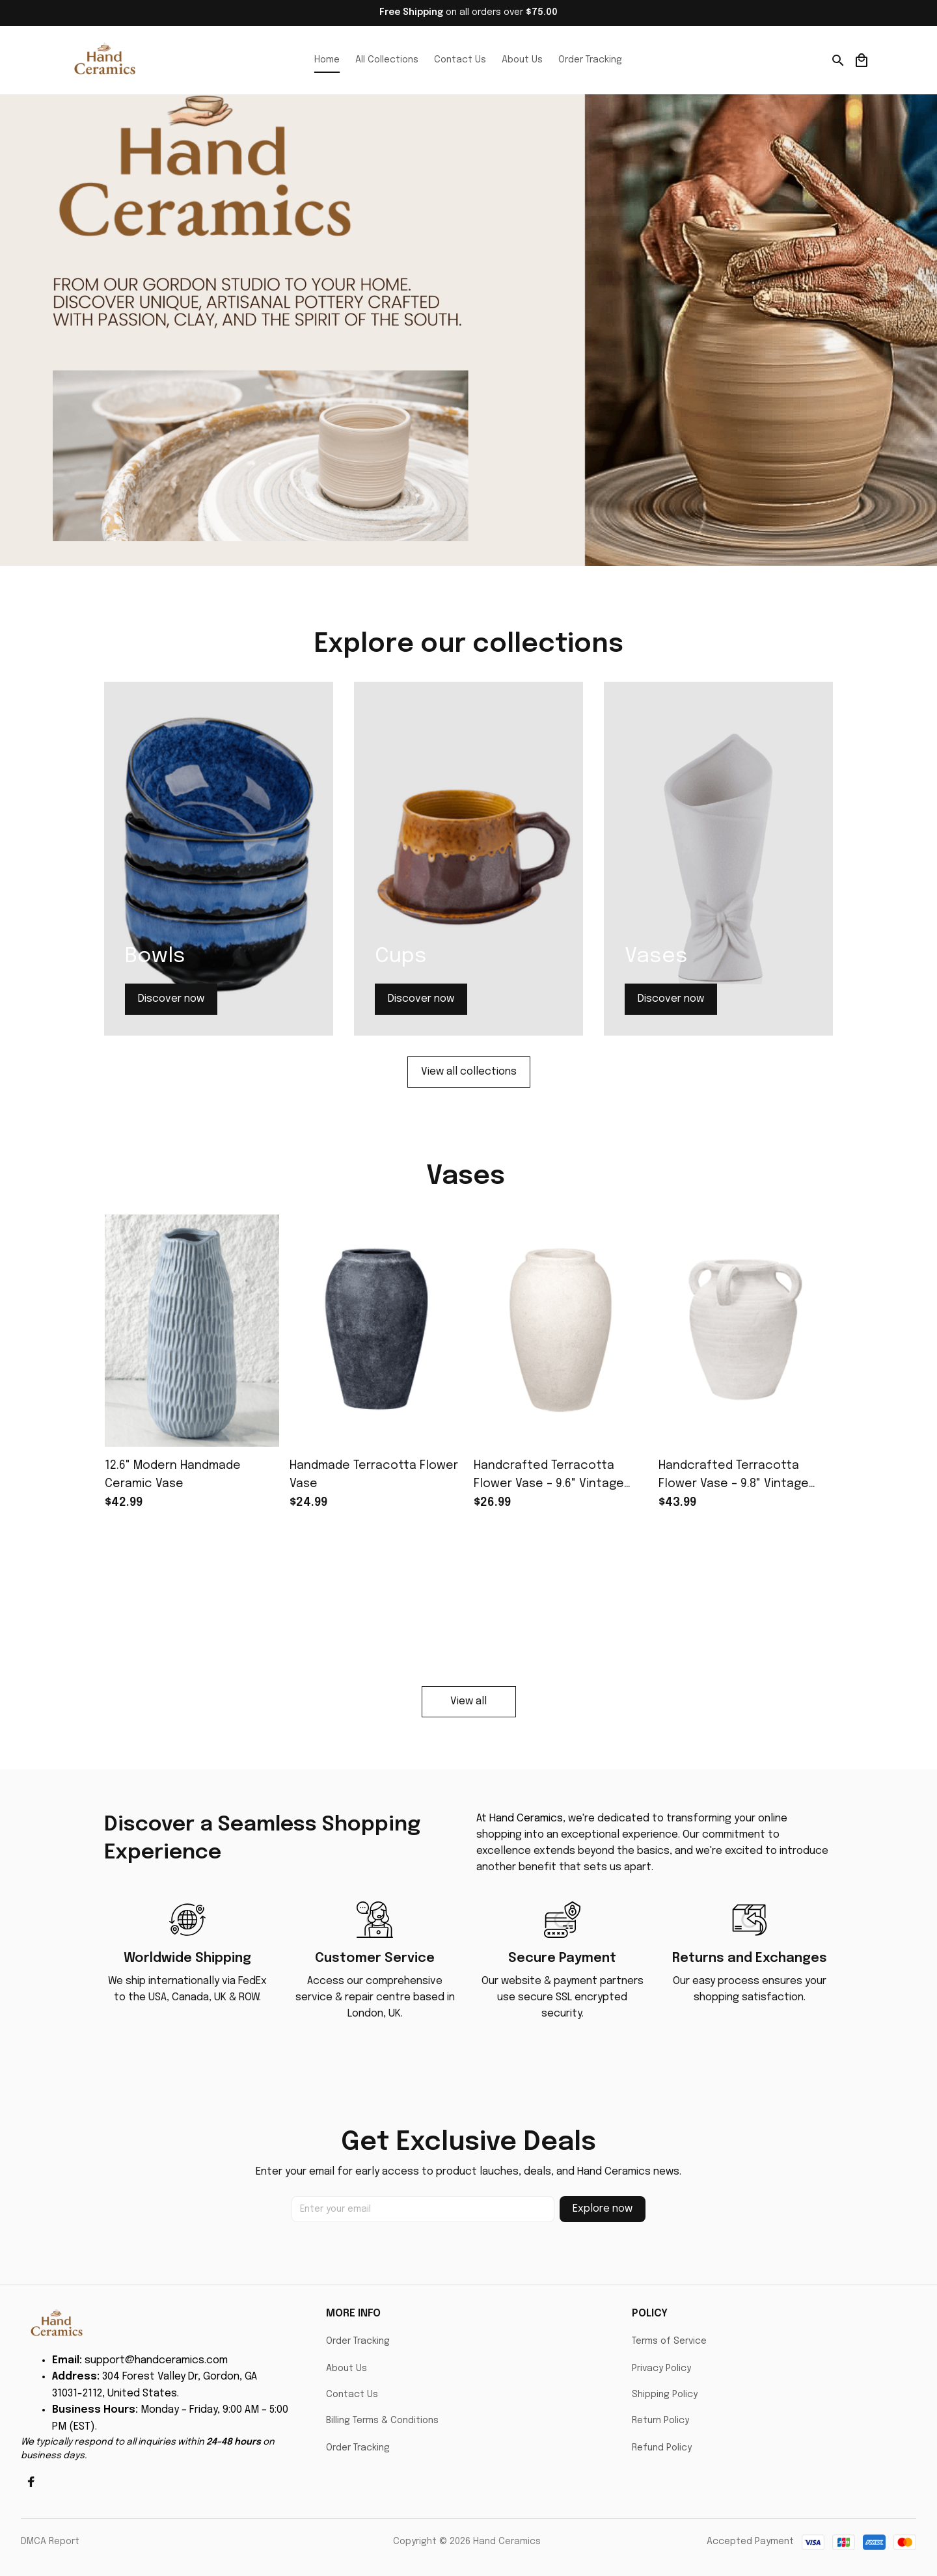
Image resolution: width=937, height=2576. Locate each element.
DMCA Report (50, 2541)
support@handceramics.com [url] (156, 2360)
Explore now (602, 2208)
